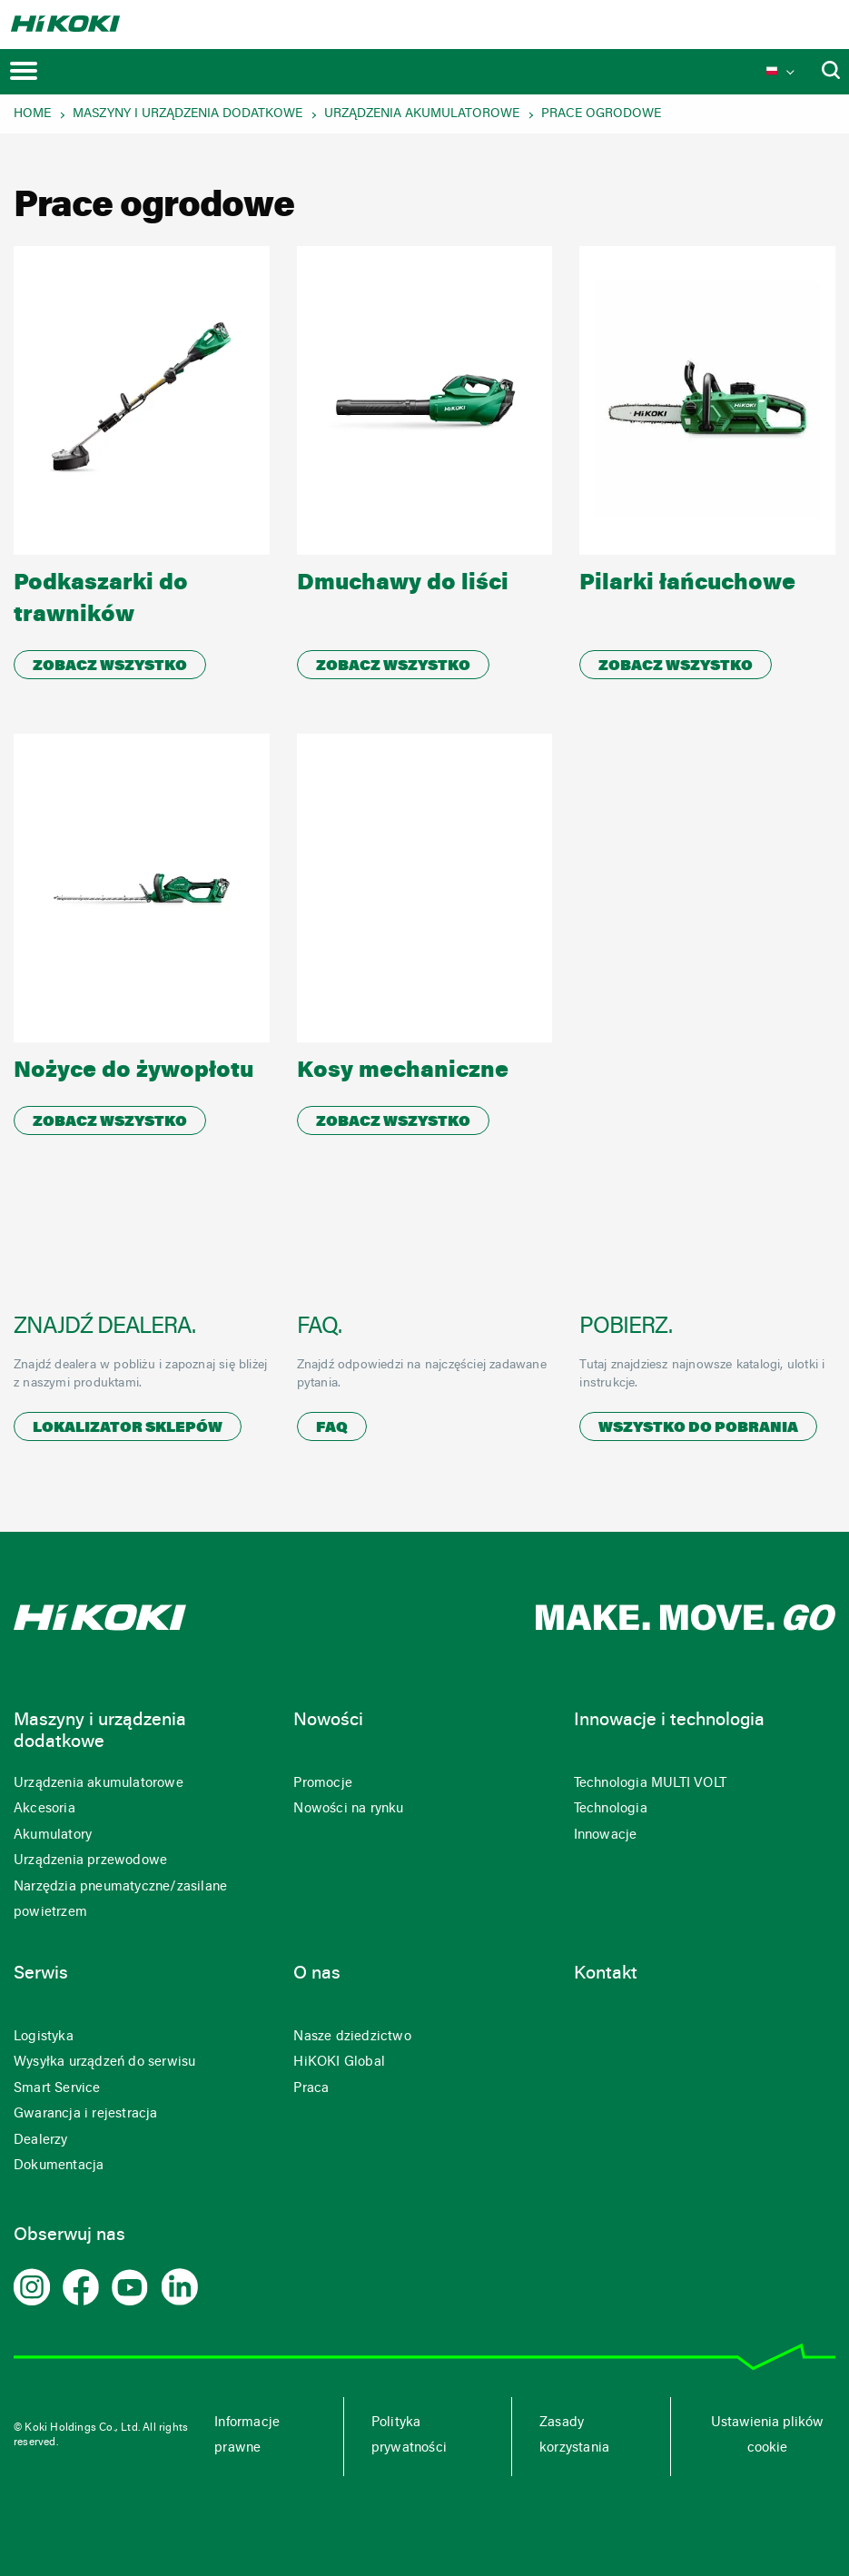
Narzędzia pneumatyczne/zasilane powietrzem (120, 1900)
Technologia (610, 1809)
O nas (317, 1974)
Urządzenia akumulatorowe (421, 114)
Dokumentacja (59, 2166)
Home (32, 114)
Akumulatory (53, 1835)
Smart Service (57, 2089)
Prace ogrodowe (601, 114)
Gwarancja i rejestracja (86, 2114)
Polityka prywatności (409, 2436)
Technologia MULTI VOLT (650, 1784)
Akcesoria (44, 1809)
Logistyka (44, 2037)
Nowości (328, 1721)
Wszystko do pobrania (698, 1428)
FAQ (332, 1428)
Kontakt (605, 1974)
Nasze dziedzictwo (351, 2037)
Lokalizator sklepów (127, 1428)
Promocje (322, 1784)
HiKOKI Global (339, 2062)
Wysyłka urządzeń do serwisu (104, 2062)
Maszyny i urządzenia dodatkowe (187, 114)
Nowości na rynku (348, 1809)
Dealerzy (41, 2140)
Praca (311, 2089)
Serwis (41, 1974)
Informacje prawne (247, 2436)
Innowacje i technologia (669, 1721)
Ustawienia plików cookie (767, 2436)
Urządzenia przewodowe (90, 1861)
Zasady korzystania (574, 2436)
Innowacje (605, 1835)
